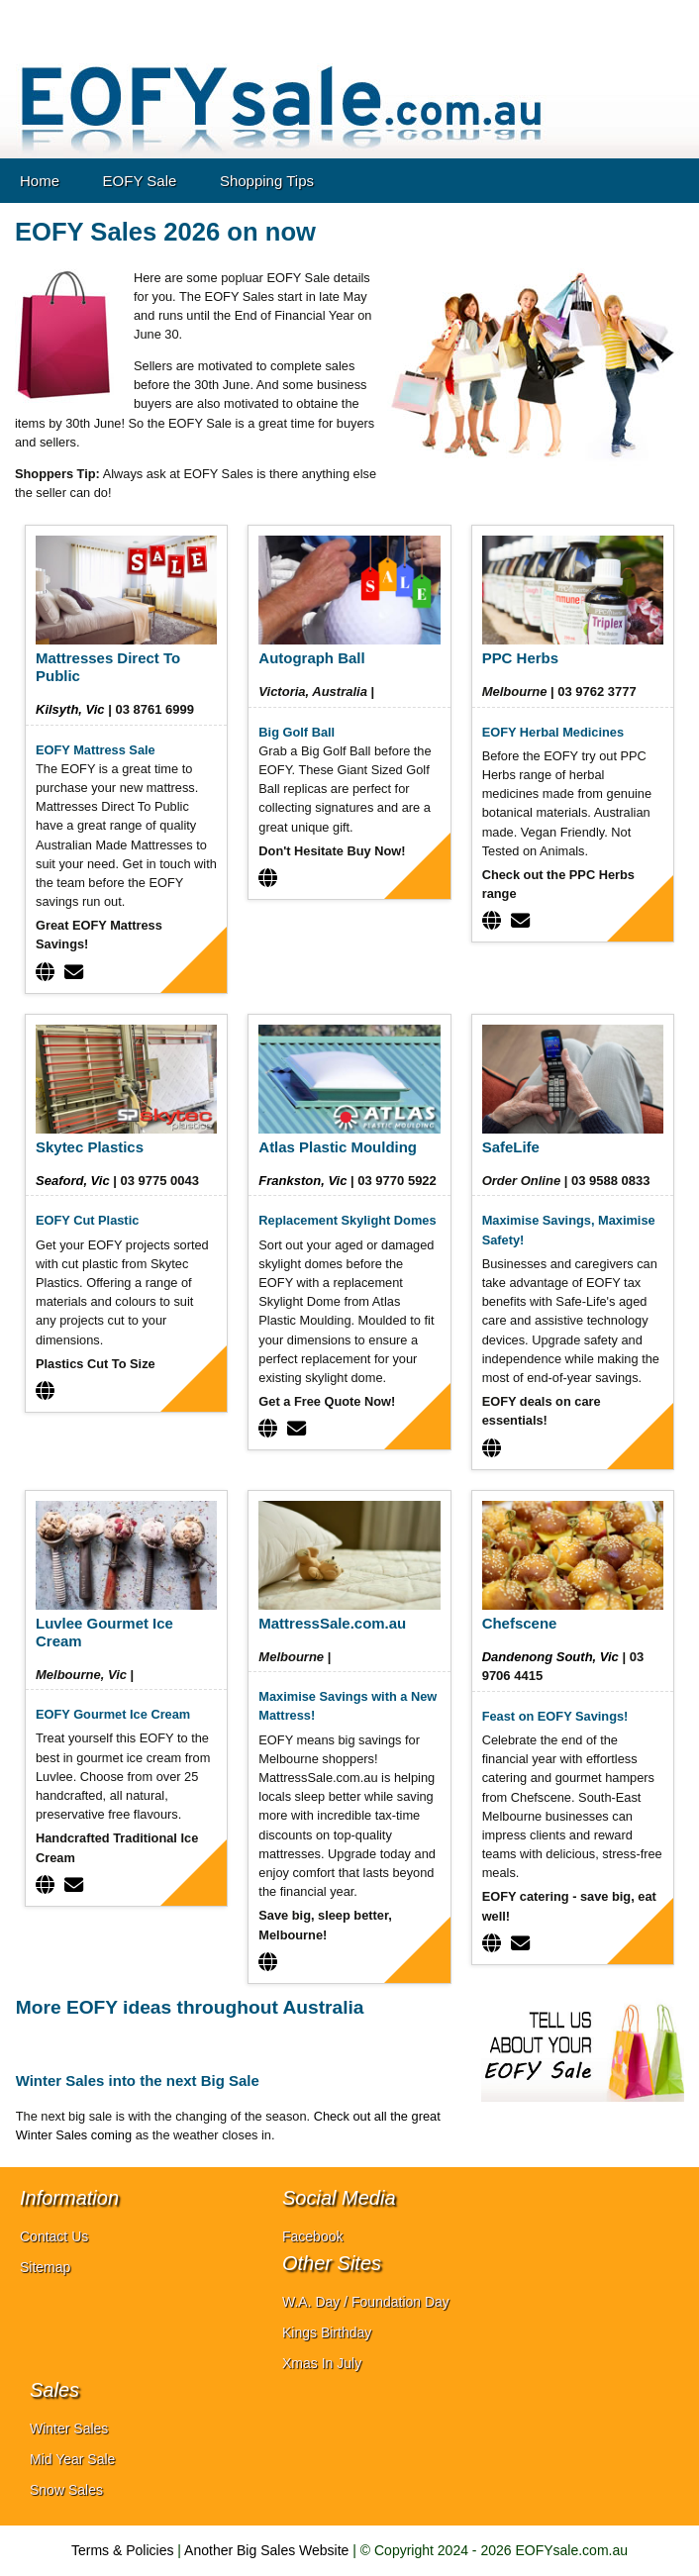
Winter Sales (69, 2428)
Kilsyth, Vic (70, 709)
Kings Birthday (326, 2332)
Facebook (312, 2236)
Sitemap (45, 2267)
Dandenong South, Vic (550, 1656)
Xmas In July (321, 2363)
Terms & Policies (122, 2550)
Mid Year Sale (72, 2459)
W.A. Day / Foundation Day (365, 2302)
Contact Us (54, 2236)
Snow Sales (66, 2490)
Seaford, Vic (73, 1180)
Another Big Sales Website (266, 2550)
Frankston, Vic (302, 1180)
